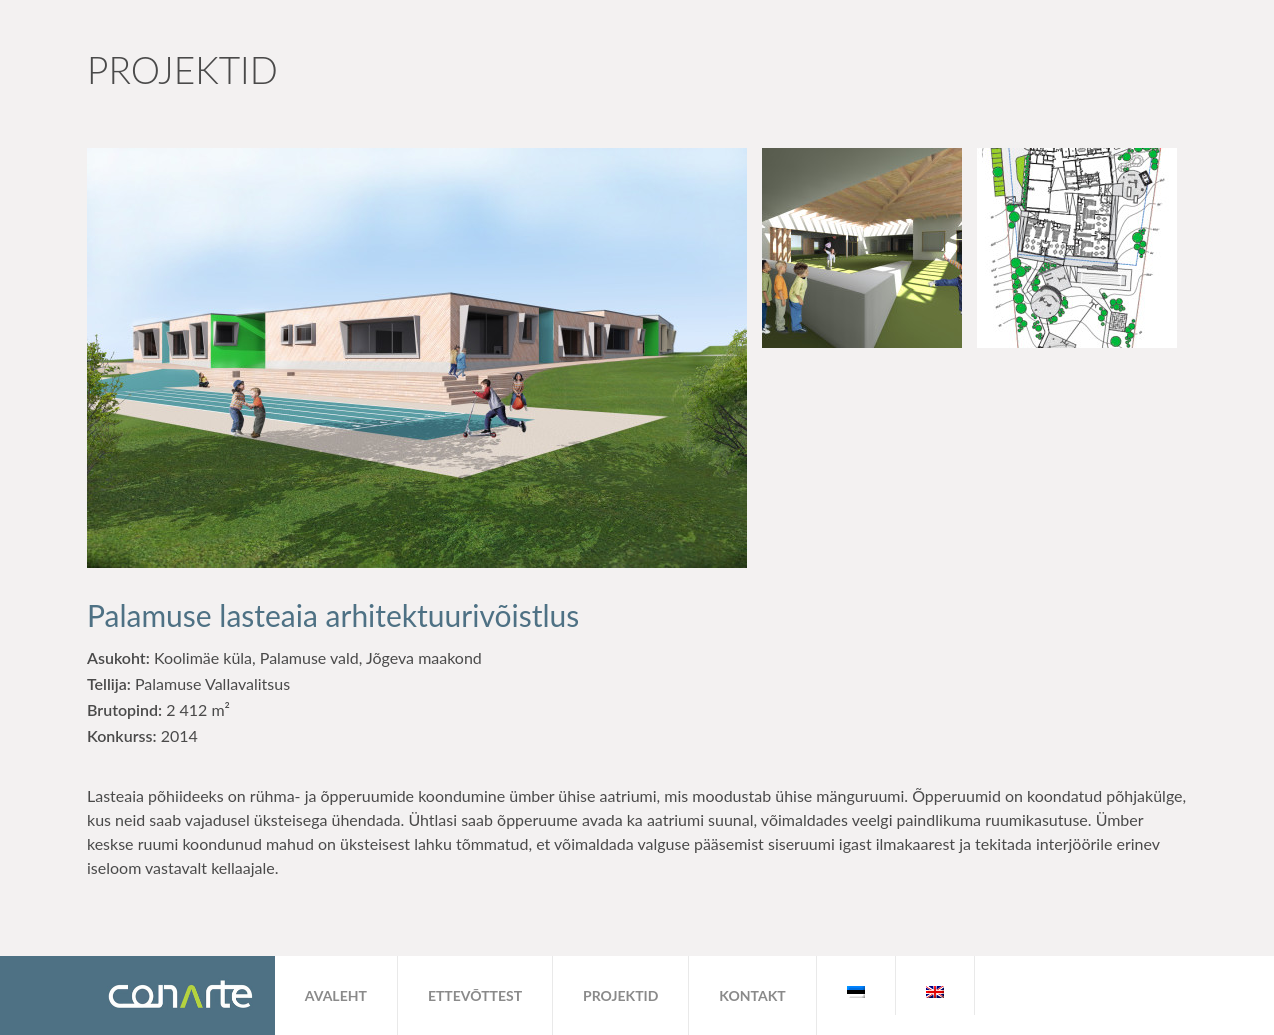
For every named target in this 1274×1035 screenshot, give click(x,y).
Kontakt (752, 995)
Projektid (620, 995)
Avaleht (336, 995)
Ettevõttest (475, 995)
